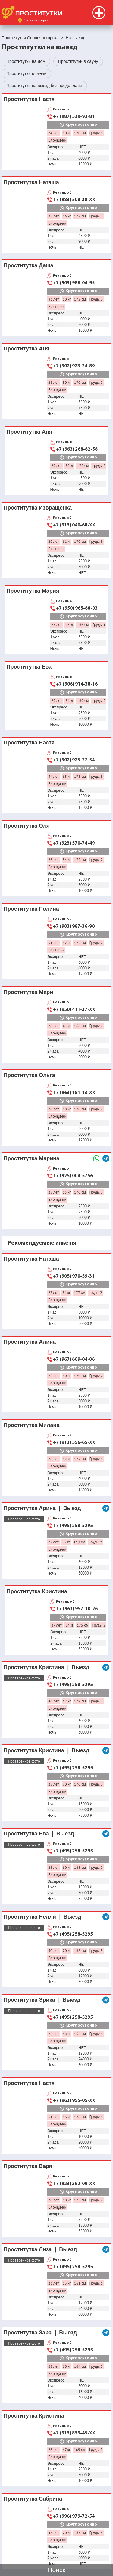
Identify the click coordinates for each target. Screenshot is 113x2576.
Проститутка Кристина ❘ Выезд (46, 1667)
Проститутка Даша (28, 265)
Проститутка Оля (27, 825)
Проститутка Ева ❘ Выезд (39, 1833)
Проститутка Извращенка (38, 507)
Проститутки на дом (26, 61)
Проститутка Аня (26, 348)
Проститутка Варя (28, 2166)
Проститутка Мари (28, 991)
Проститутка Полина (31, 908)
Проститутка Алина (30, 1341)
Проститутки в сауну (78, 61)
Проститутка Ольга (29, 1075)
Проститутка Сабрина (33, 2498)
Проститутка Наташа (31, 182)
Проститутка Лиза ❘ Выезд (40, 2249)
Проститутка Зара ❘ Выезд (40, 2332)
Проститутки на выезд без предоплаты (44, 85)
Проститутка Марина (31, 1158)
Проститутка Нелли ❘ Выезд (42, 1916)
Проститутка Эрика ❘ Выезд (42, 1999)
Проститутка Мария (33, 590)
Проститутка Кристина (37, 1591)
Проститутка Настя (29, 99)
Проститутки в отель (26, 73)
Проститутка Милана (31, 1425)
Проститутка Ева (29, 666)
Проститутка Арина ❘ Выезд (42, 1508)
